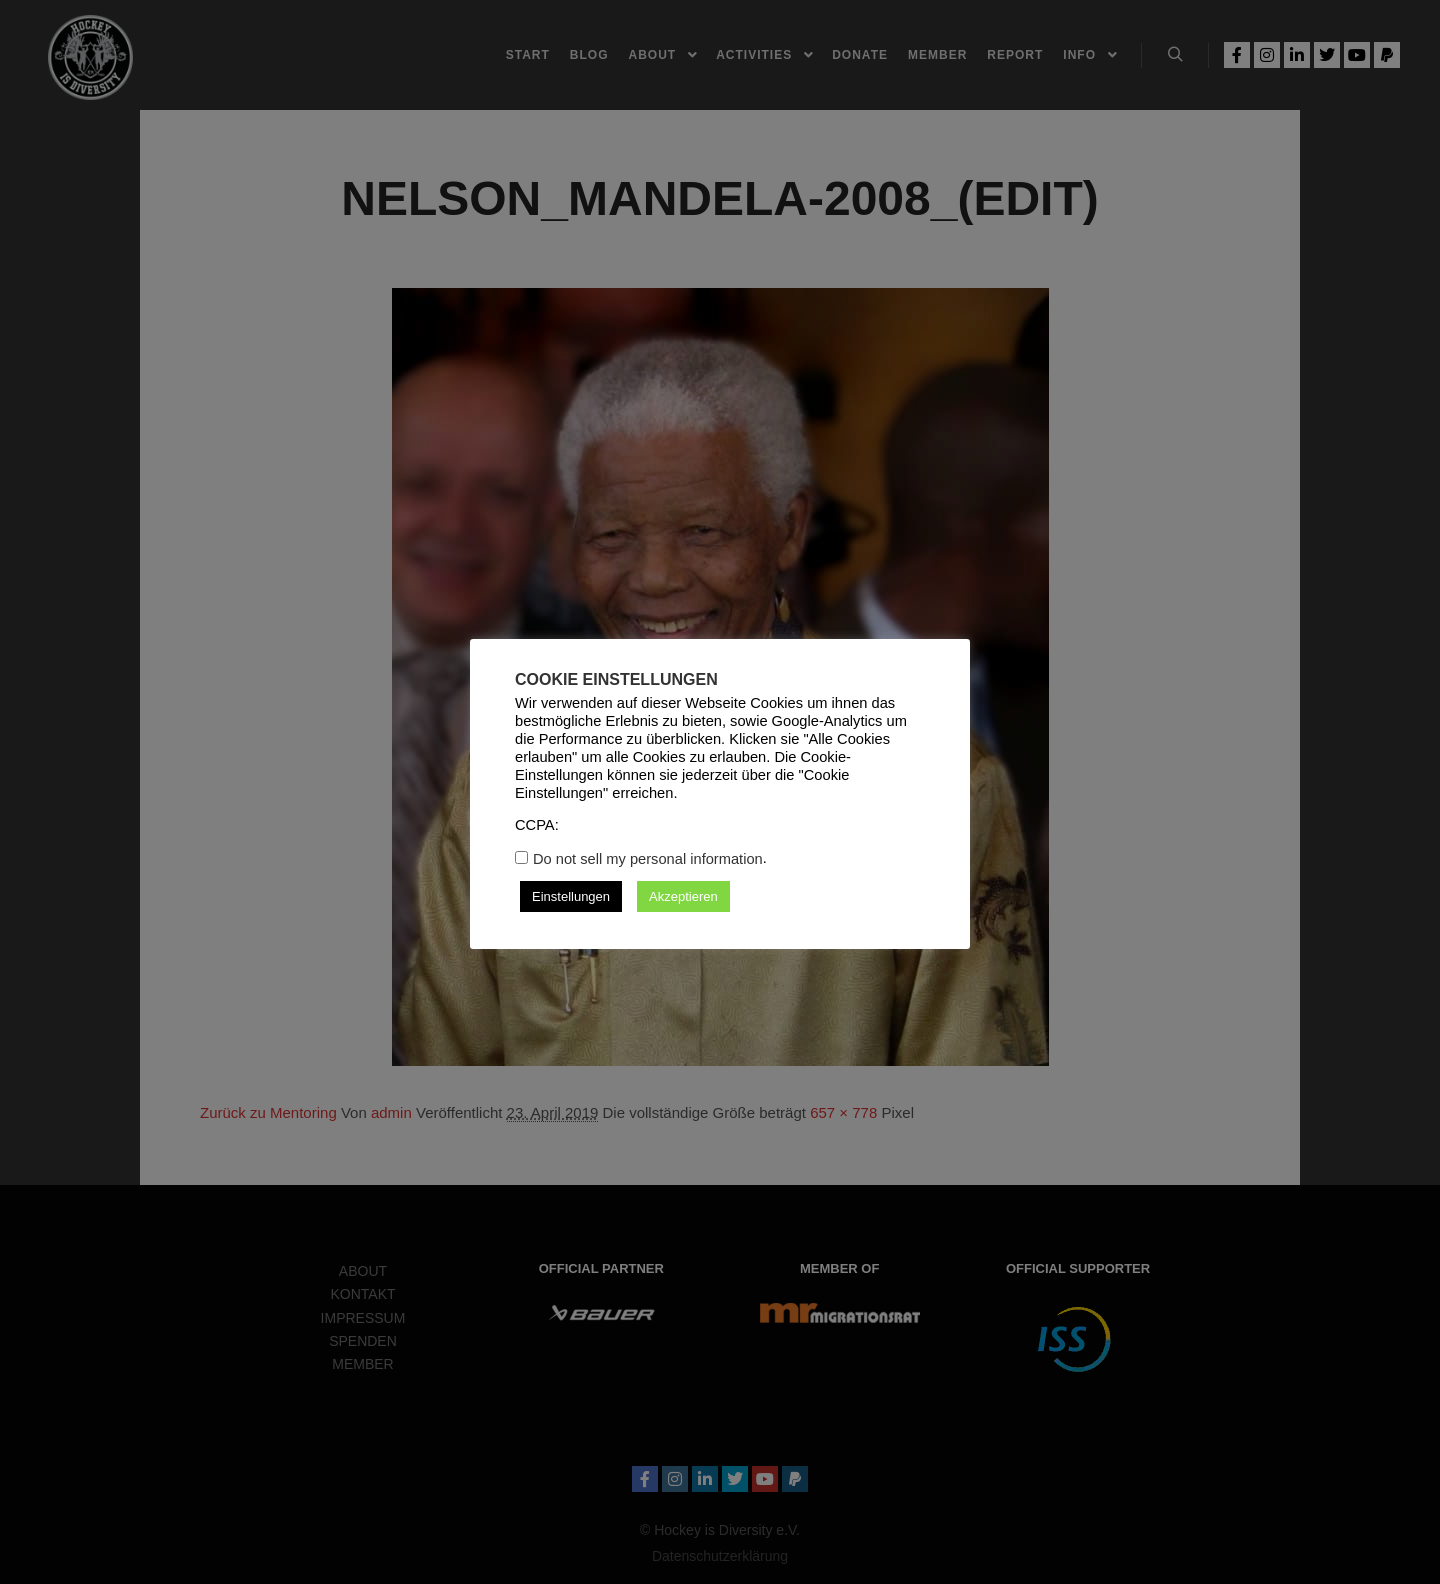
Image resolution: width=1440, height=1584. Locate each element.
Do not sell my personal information (648, 859)
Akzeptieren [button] (683, 896)
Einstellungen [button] (571, 896)
